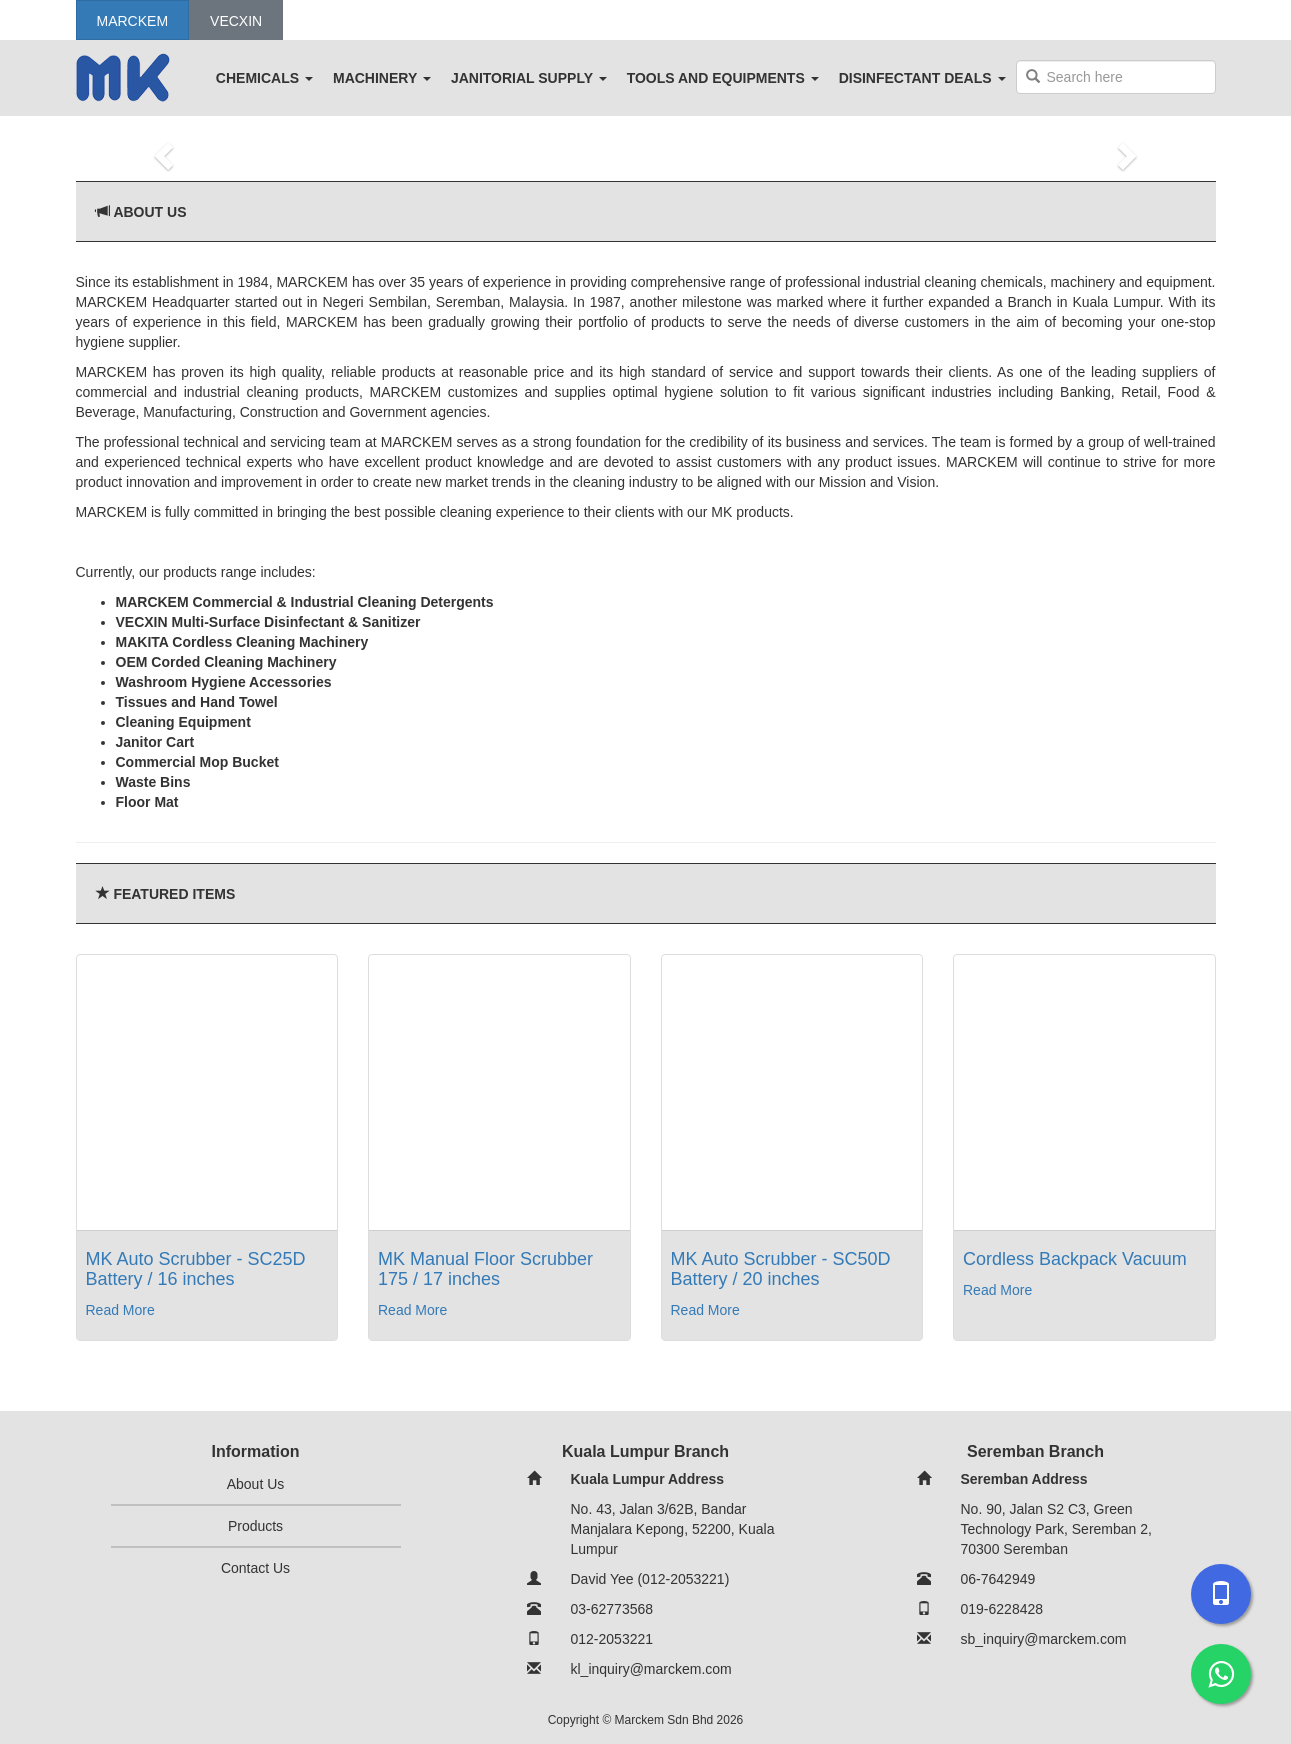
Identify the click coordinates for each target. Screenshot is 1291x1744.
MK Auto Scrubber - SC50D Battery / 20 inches (781, 1269)
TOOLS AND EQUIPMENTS (723, 78)
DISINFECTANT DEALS (922, 78)
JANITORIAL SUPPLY (529, 78)
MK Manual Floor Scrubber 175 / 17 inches (485, 1269)
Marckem (133, 21)
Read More (120, 1310)
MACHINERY (382, 78)
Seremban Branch (1035, 1451)
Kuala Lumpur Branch (645, 1451)
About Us (149, 212)
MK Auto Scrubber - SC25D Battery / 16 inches (196, 1269)
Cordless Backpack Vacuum (1075, 1259)
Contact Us (255, 1568)
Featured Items (174, 894)
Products (255, 1526)
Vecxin (236, 21)
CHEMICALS (264, 78)
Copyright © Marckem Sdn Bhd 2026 (646, 1720)
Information (256, 1451)
